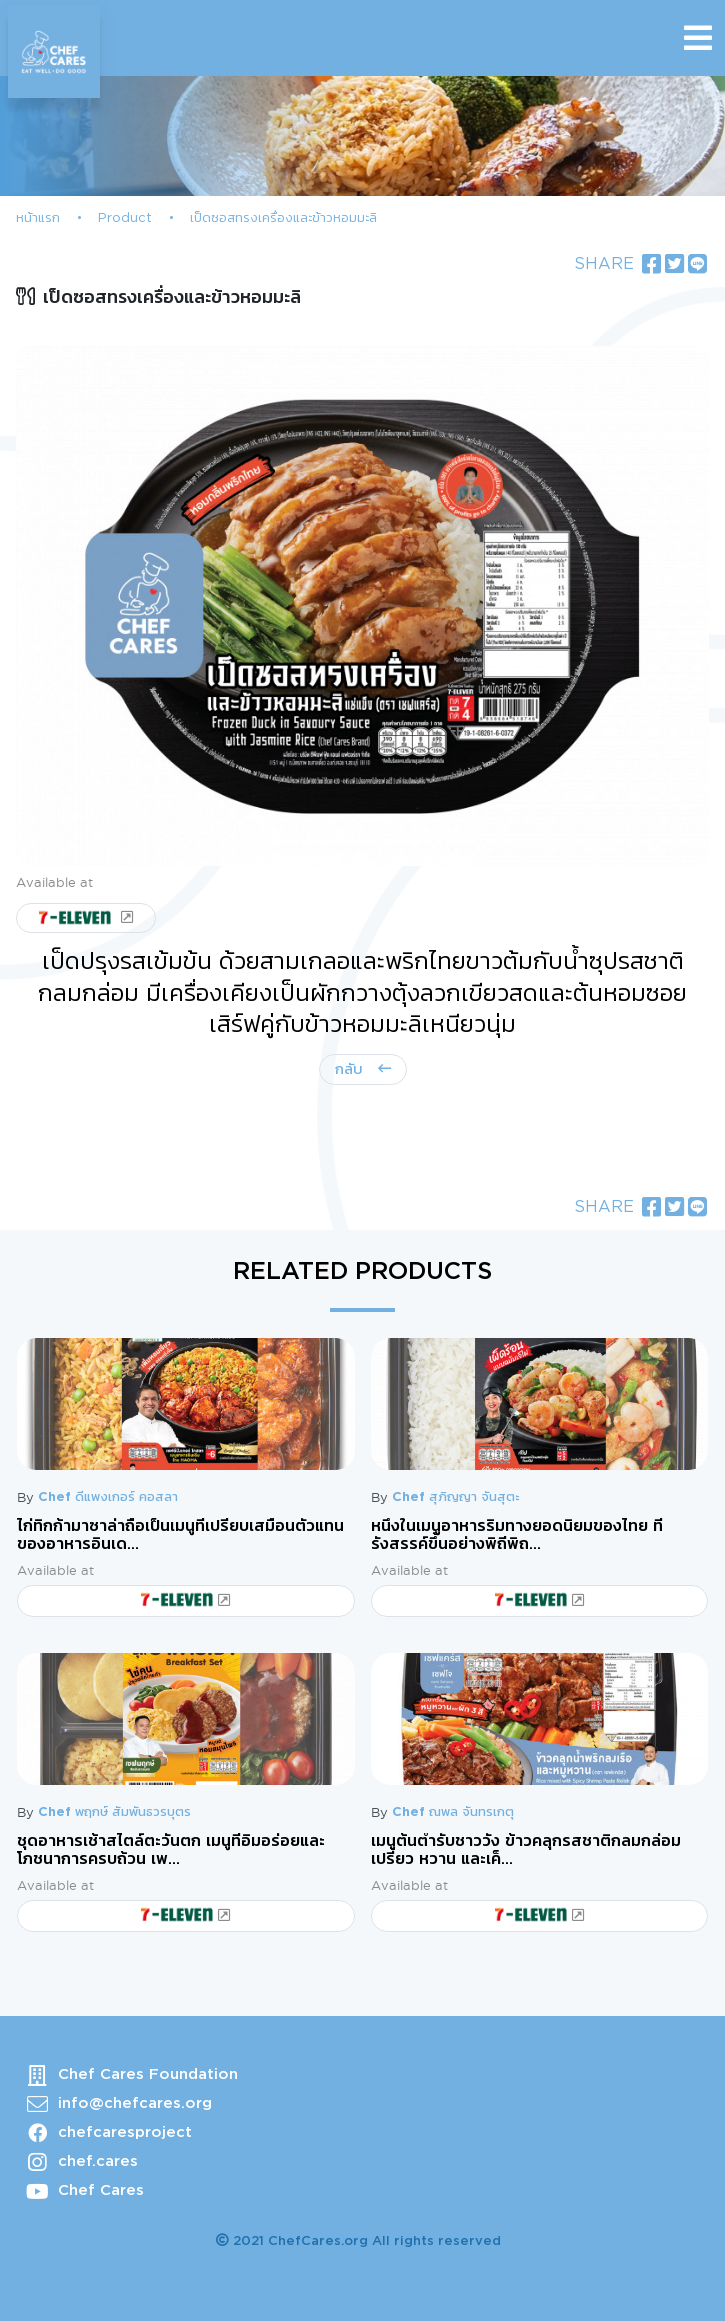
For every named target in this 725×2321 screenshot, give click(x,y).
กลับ (351, 1069)
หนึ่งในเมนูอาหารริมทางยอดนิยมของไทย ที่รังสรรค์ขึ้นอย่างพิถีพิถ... (517, 1535)
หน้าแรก (38, 218)
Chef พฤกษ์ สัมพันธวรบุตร (114, 1812)
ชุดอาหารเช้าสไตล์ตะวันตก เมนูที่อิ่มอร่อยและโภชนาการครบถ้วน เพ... (171, 1850)
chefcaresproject (125, 2132)
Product (125, 218)
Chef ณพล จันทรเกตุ (453, 1812)
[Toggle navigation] (698, 38)
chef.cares (98, 2161)
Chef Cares (101, 2190)
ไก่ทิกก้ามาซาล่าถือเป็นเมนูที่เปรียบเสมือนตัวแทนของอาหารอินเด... (180, 1535)
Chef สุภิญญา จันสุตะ (455, 1497)
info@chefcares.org (135, 2103)
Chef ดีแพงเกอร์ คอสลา (108, 1497)
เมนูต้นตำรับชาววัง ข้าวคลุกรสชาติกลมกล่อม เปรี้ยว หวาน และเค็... (526, 1850)
